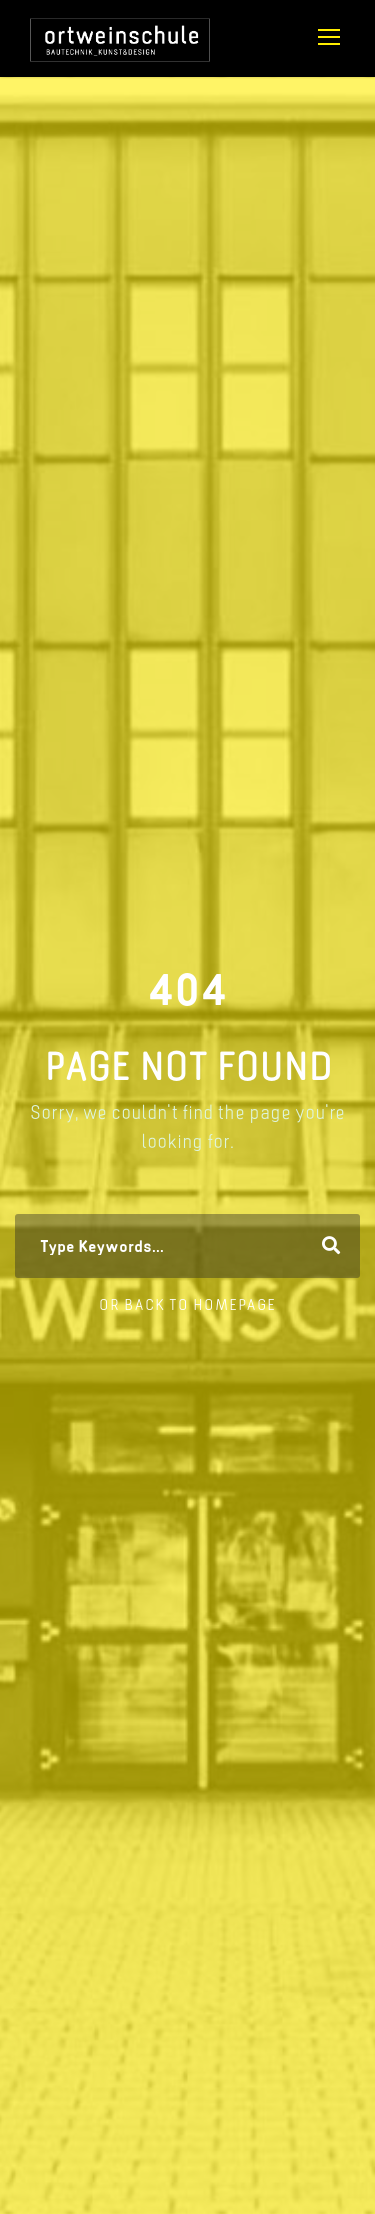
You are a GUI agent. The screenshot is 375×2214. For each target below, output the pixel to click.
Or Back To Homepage (187, 1304)
